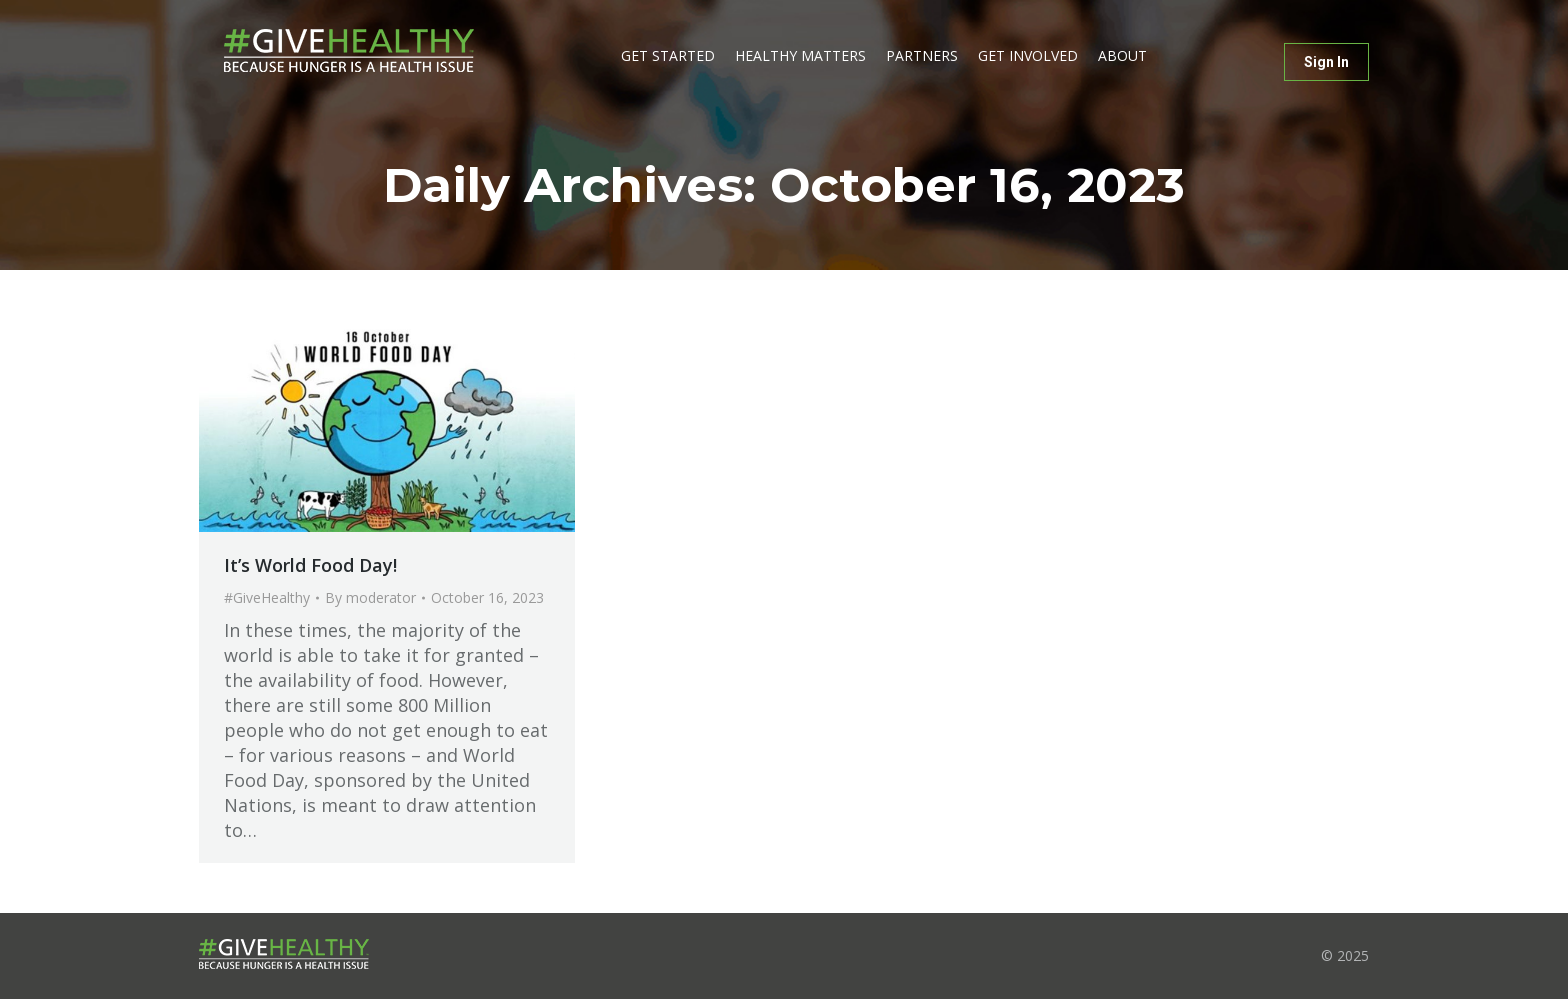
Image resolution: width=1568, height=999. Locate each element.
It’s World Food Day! (310, 565)
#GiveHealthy (267, 597)
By (370, 597)
